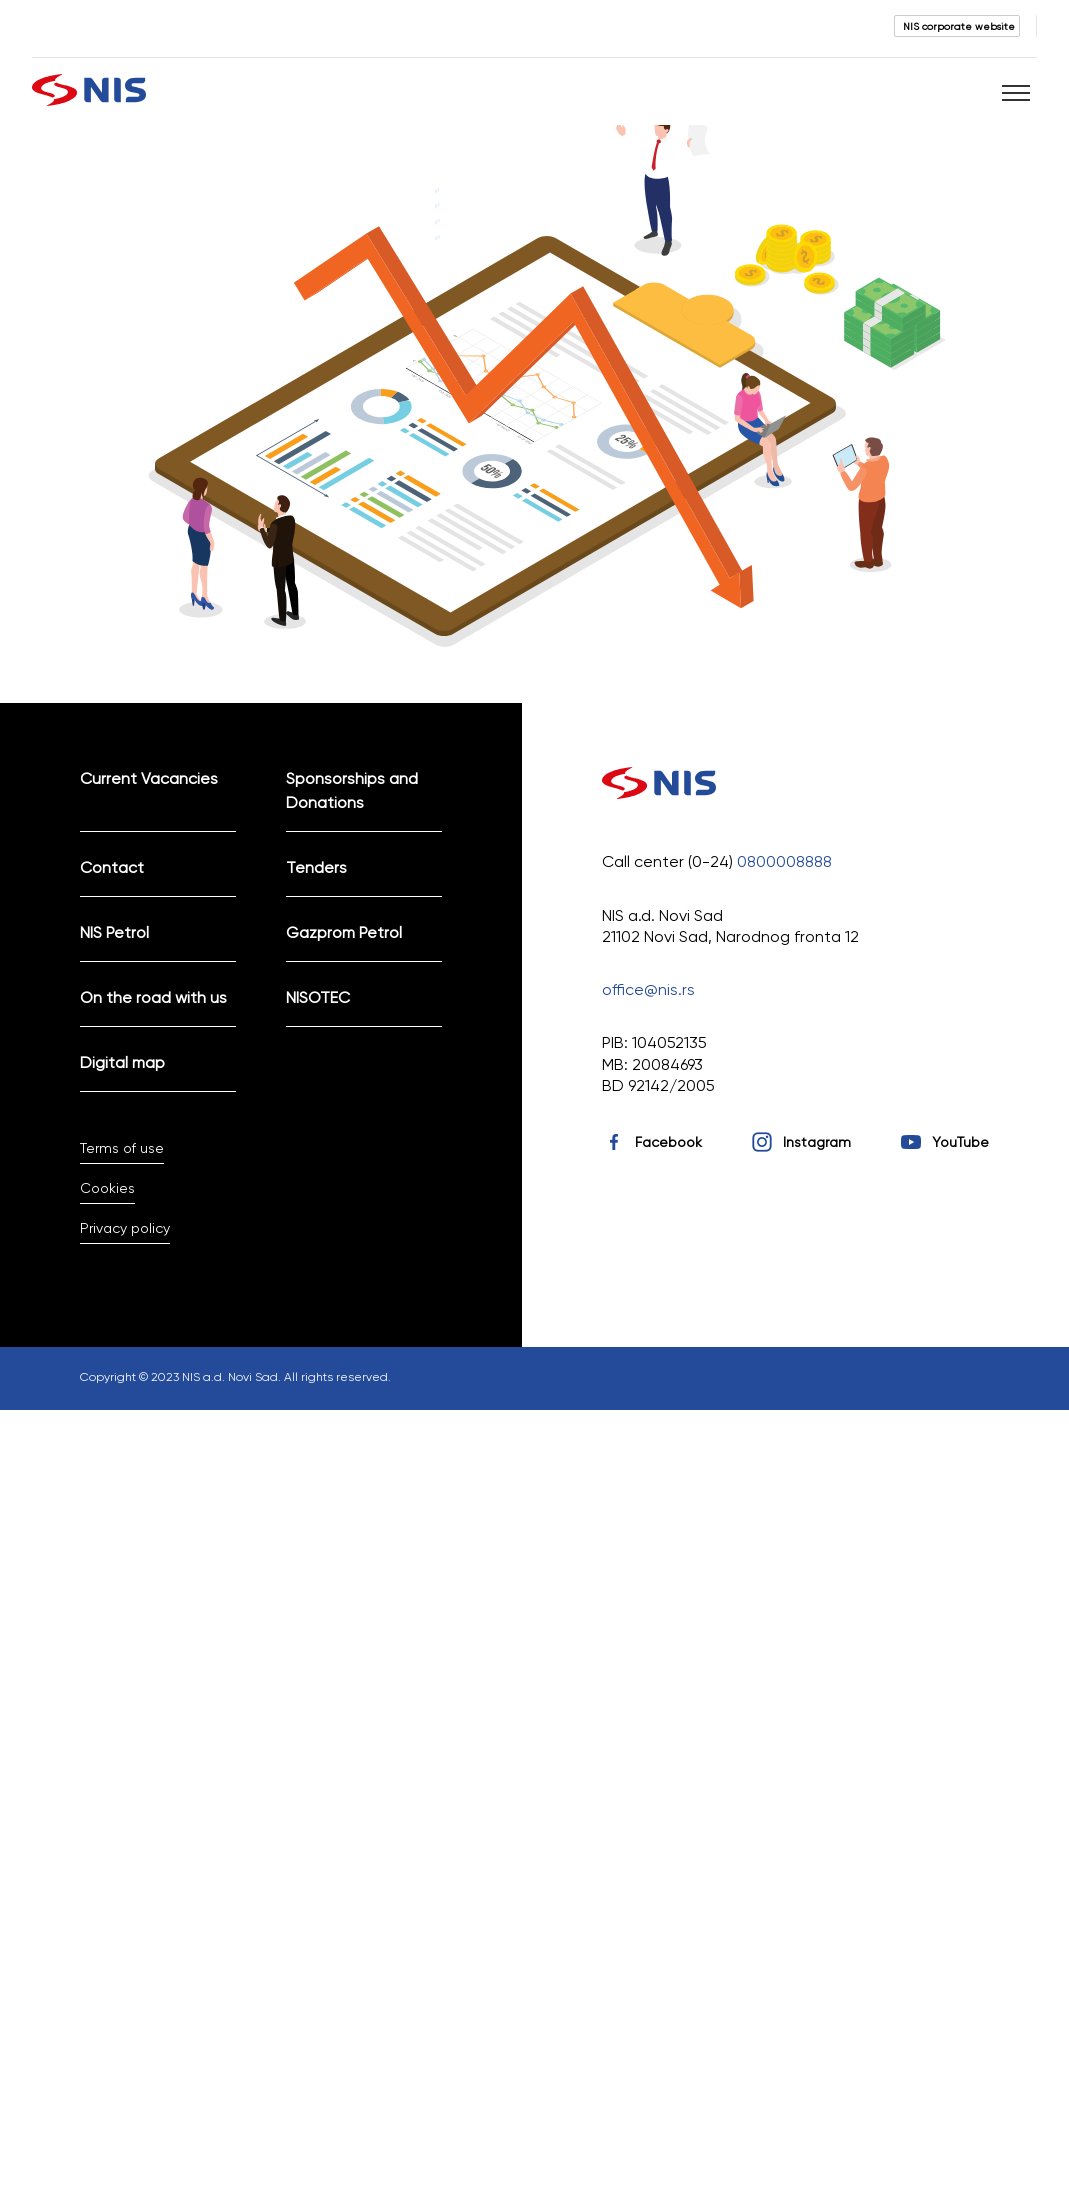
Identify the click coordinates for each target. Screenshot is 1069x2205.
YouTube (960, 1142)
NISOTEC (318, 997)
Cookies (107, 1188)
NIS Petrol (114, 932)
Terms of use (122, 1148)
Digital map (122, 1062)
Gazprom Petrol (344, 932)
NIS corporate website (959, 26)
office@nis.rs (648, 989)
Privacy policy (125, 1228)
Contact (112, 867)
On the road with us (153, 997)
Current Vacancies (149, 778)
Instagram (817, 1142)
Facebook (668, 1142)
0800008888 (784, 861)
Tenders (316, 867)
